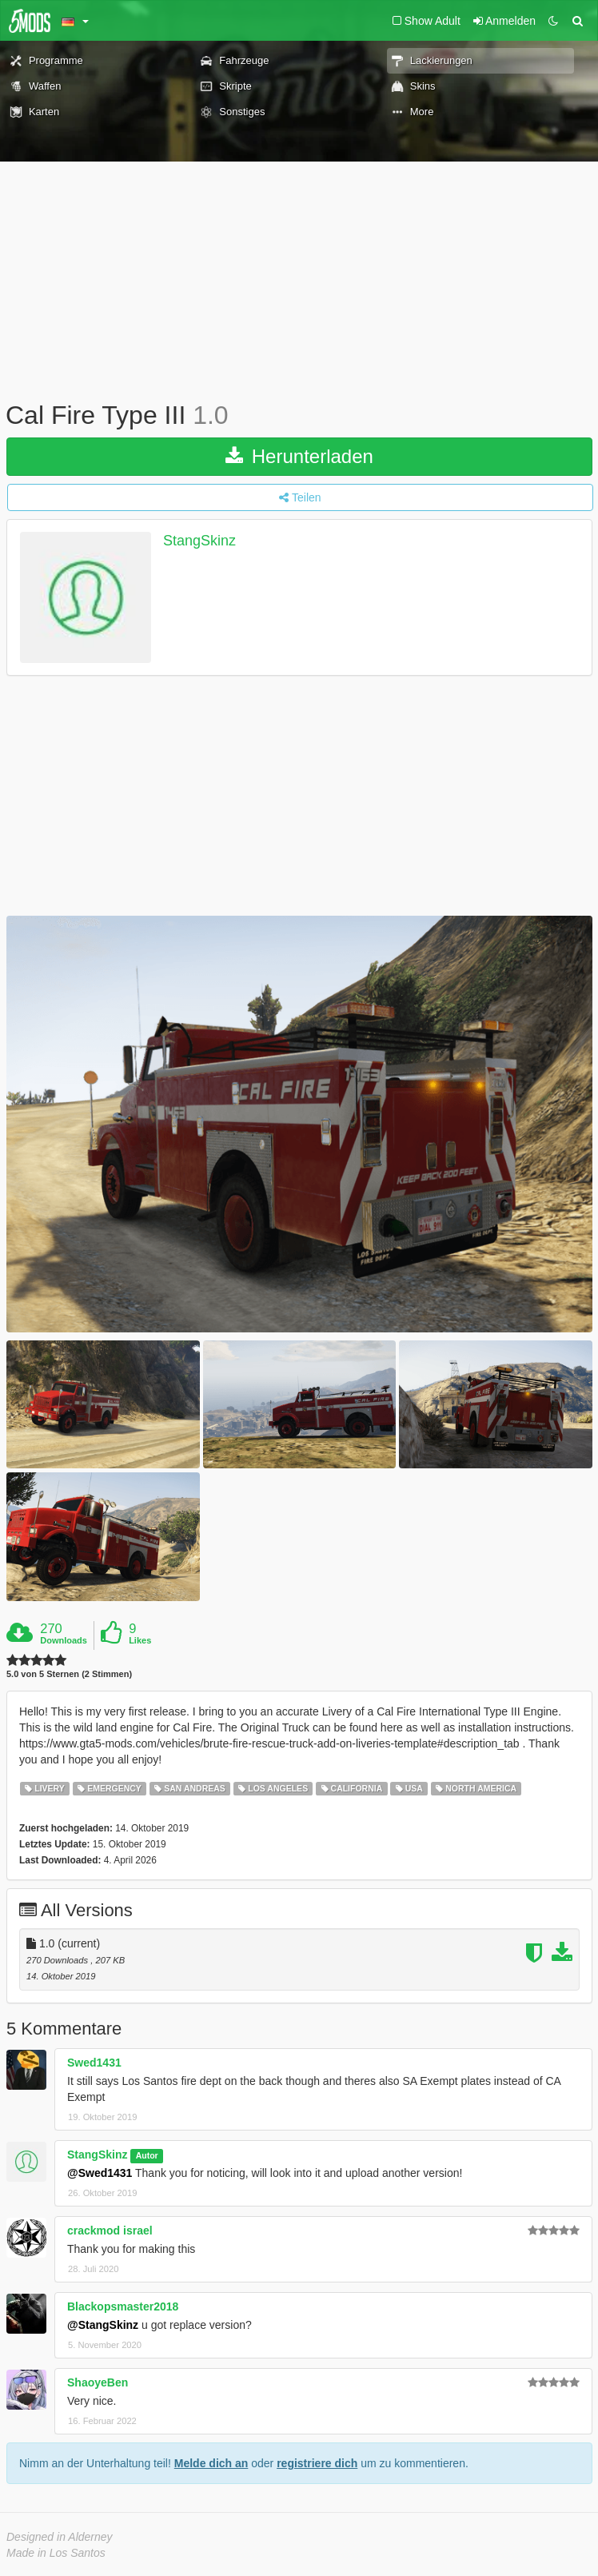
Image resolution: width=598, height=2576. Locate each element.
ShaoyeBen (97, 2382)
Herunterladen (299, 456)
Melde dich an (211, 2463)
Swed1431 (94, 2062)
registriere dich (317, 2463)
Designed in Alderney (59, 2536)
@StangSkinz (102, 2324)
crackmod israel (110, 2230)
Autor (147, 2155)
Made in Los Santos (56, 2552)
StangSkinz (199, 541)
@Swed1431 (99, 2173)
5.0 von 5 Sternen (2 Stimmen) (69, 1674)
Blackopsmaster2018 (122, 2306)
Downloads (63, 1640)
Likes (140, 1640)
